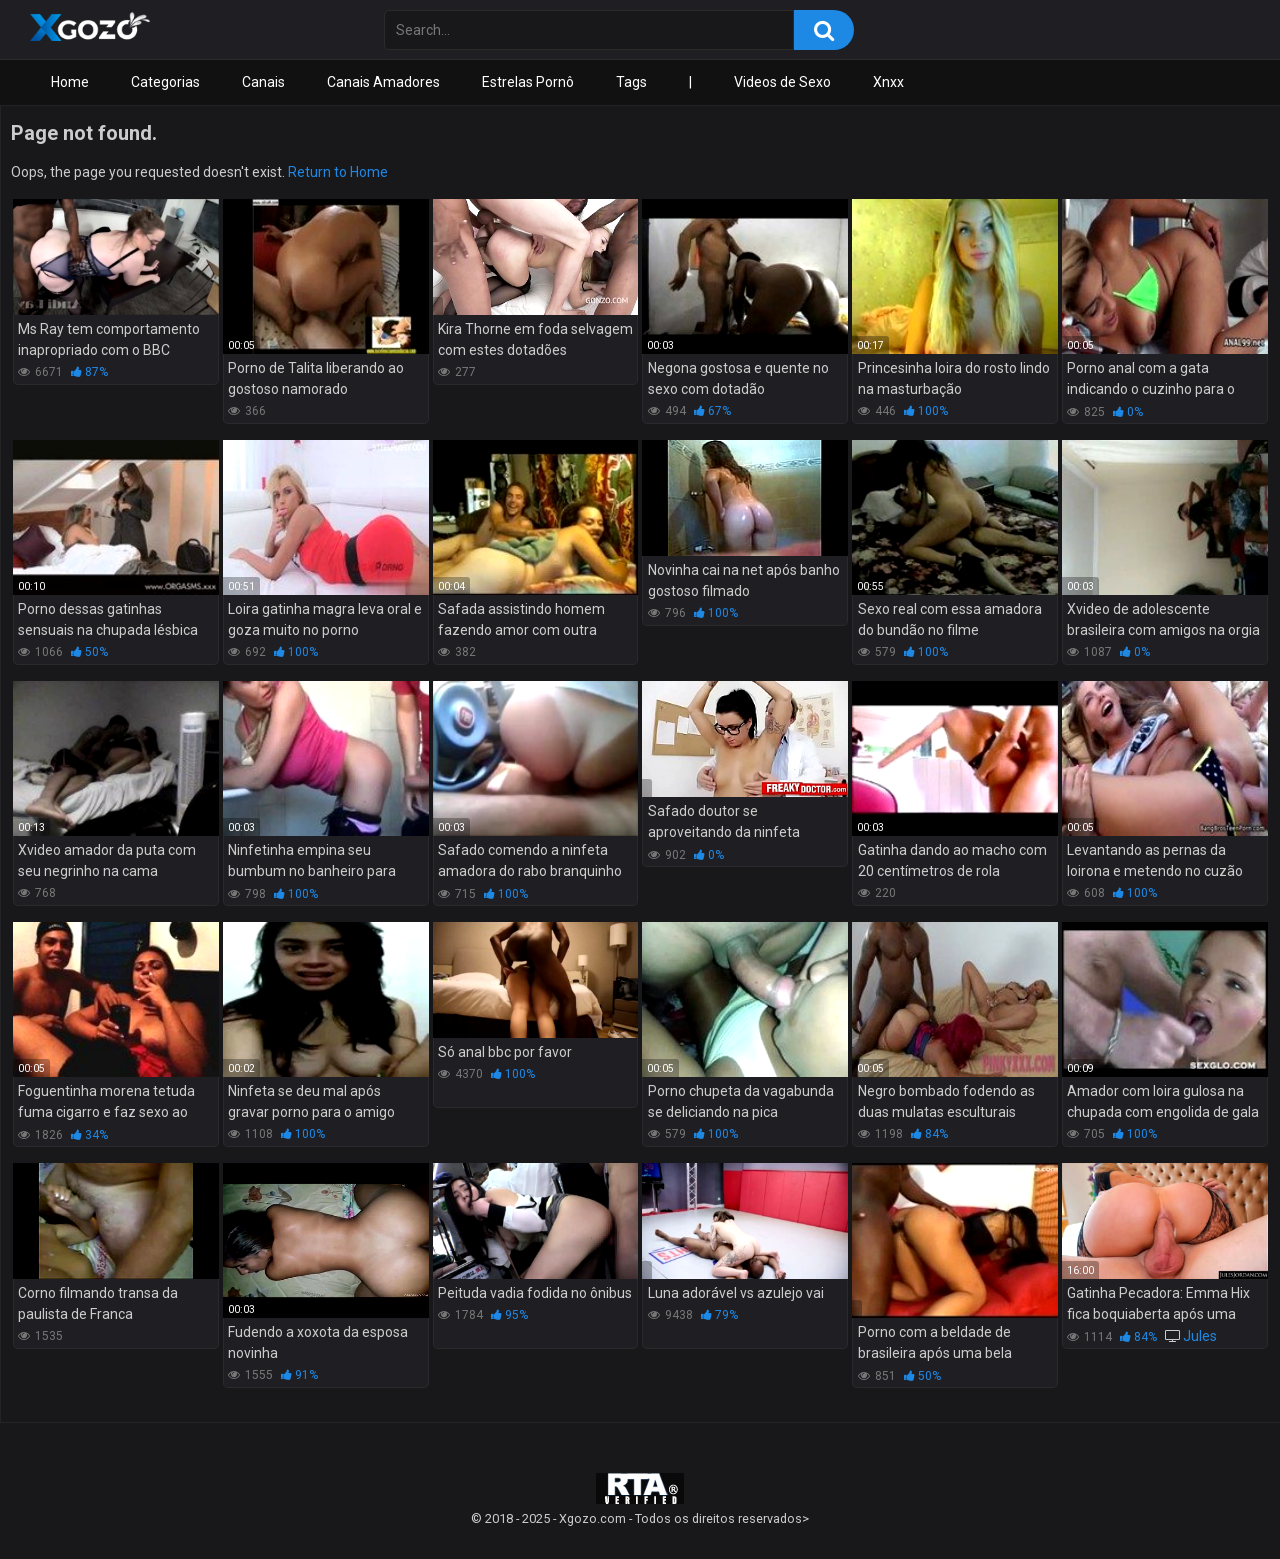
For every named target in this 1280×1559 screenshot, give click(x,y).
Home (70, 82)
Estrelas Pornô (528, 82)
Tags (631, 82)
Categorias (165, 82)
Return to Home (338, 172)
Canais (263, 82)
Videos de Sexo (782, 82)
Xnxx (888, 82)
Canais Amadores (383, 82)
